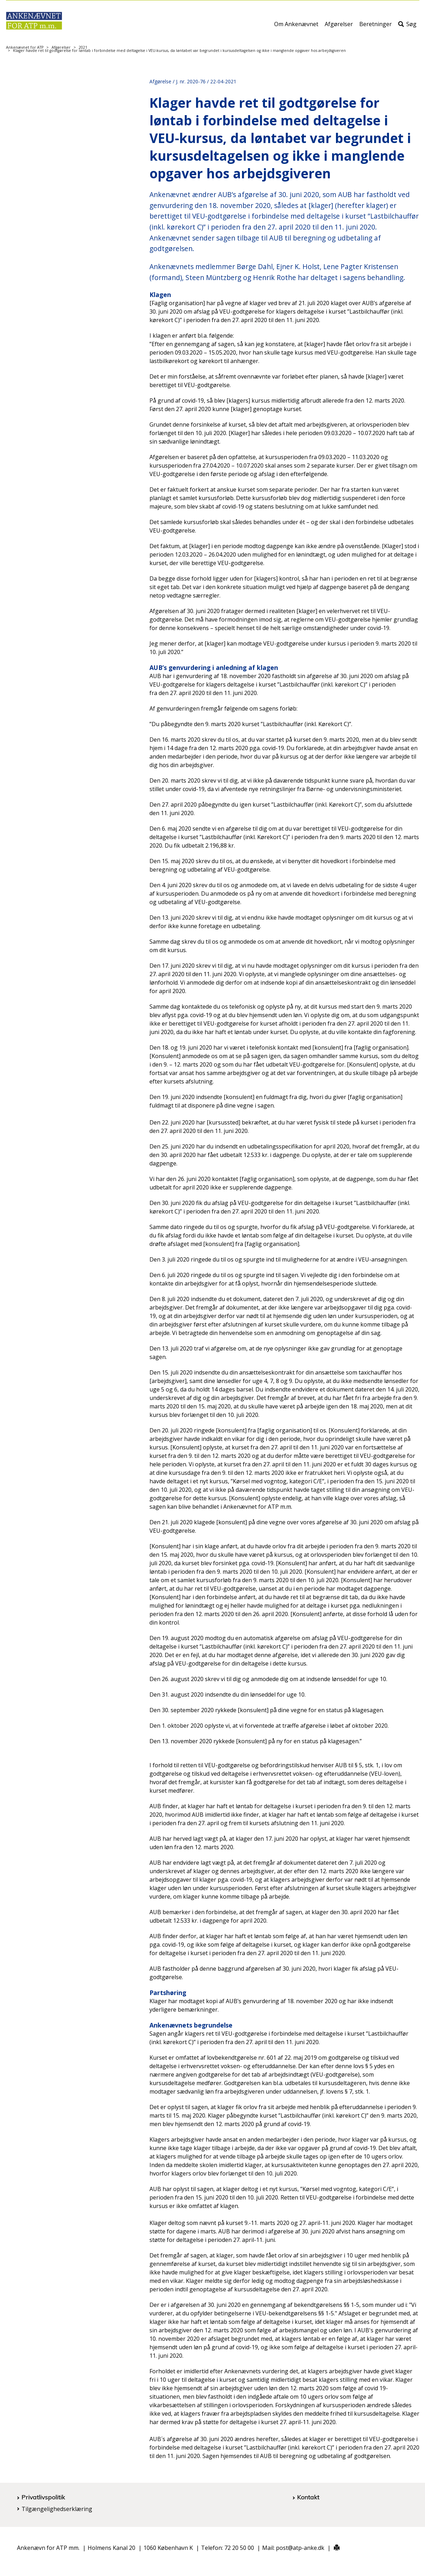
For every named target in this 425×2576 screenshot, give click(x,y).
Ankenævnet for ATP (24, 47)
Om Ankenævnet (296, 27)
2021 (83, 47)
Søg (407, 27)
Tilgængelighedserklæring (57, 2509)
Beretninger (375, 27)
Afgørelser (339, 27)
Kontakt (308, 2497)
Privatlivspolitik (43, 2497)
